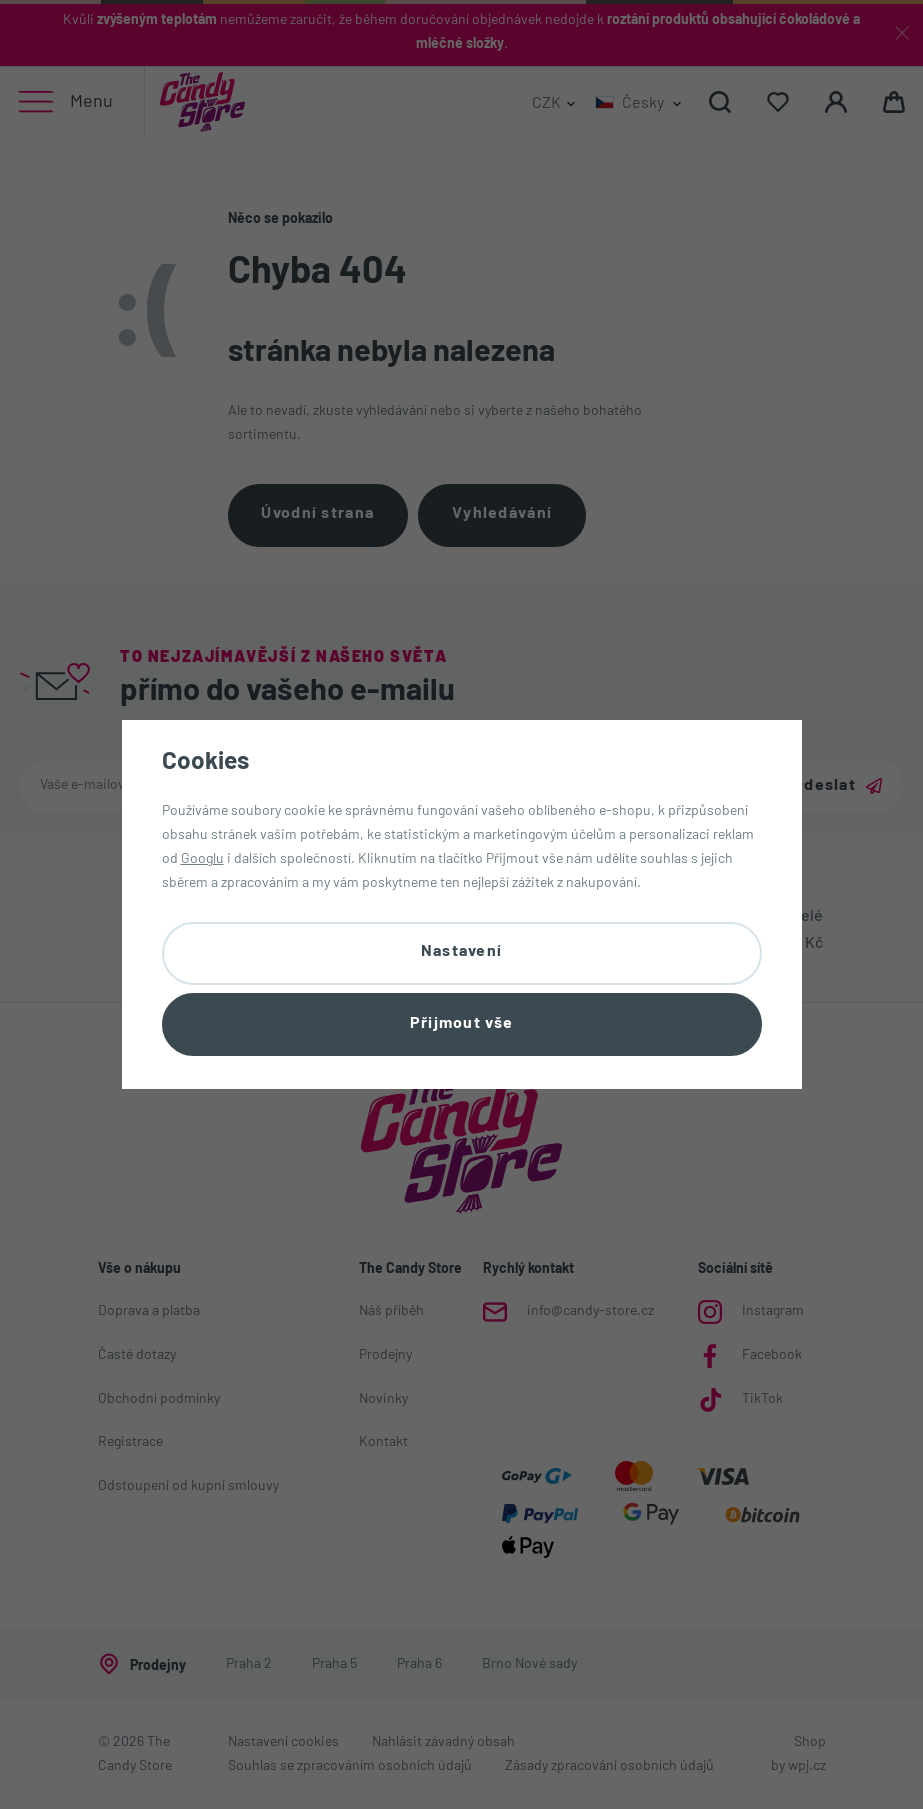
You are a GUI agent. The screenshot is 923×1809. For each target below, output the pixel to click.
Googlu (202, 859)
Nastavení (462, 952)
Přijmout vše (461, 1024)
